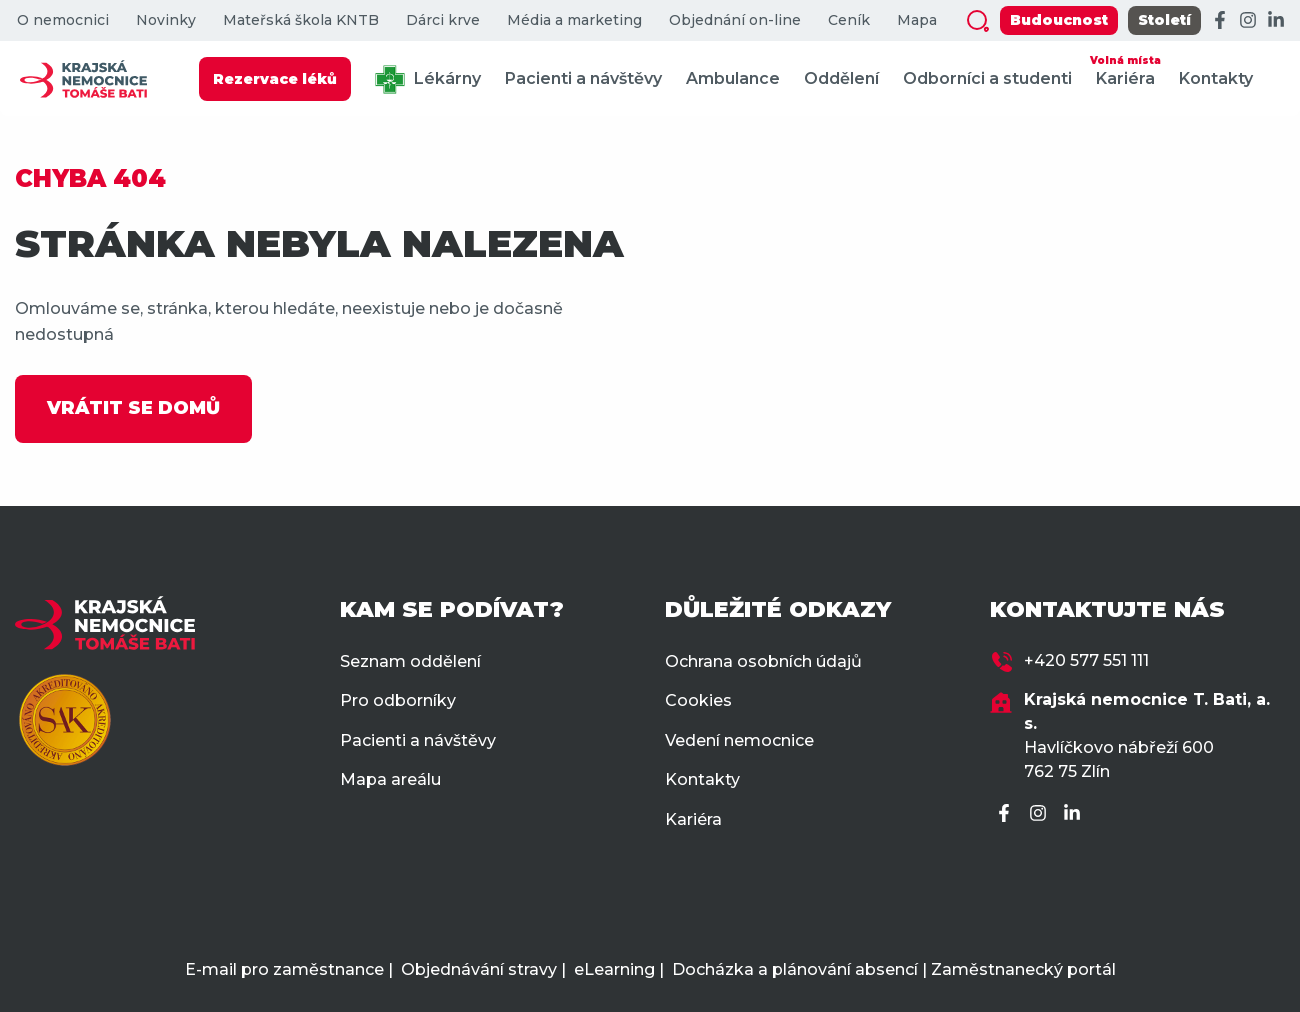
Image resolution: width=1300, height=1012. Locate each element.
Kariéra (1125, 69)
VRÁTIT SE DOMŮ (133, 408)
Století (1164, 20)
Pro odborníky (398, 700)
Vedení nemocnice (739, 740)
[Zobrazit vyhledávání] (978, 21)
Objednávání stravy (479, 969)
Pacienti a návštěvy (583, 78)
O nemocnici (63, 20)
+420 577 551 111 (1086, 660)
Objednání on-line (735, 20)
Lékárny (428, 79)
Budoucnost (1059, 20)
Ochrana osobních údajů (763, 661)
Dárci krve (443, 20)
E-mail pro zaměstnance (284, 969)
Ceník (849, 20)
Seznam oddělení (410, 661)
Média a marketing (574, 20)
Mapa (917, 20)
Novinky (166, 20)
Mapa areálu (390, 779)
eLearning (614, 969)
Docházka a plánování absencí (795, 969)
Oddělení (841, 78)
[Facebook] (1220, 21)
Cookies (698, 700)
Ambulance (733, 78)
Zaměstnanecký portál (1023, 969)
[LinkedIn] (1276, 21)
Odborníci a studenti (987, 78)
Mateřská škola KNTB (301, 20)
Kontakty (1216, 78)
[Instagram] (1248, 21)
